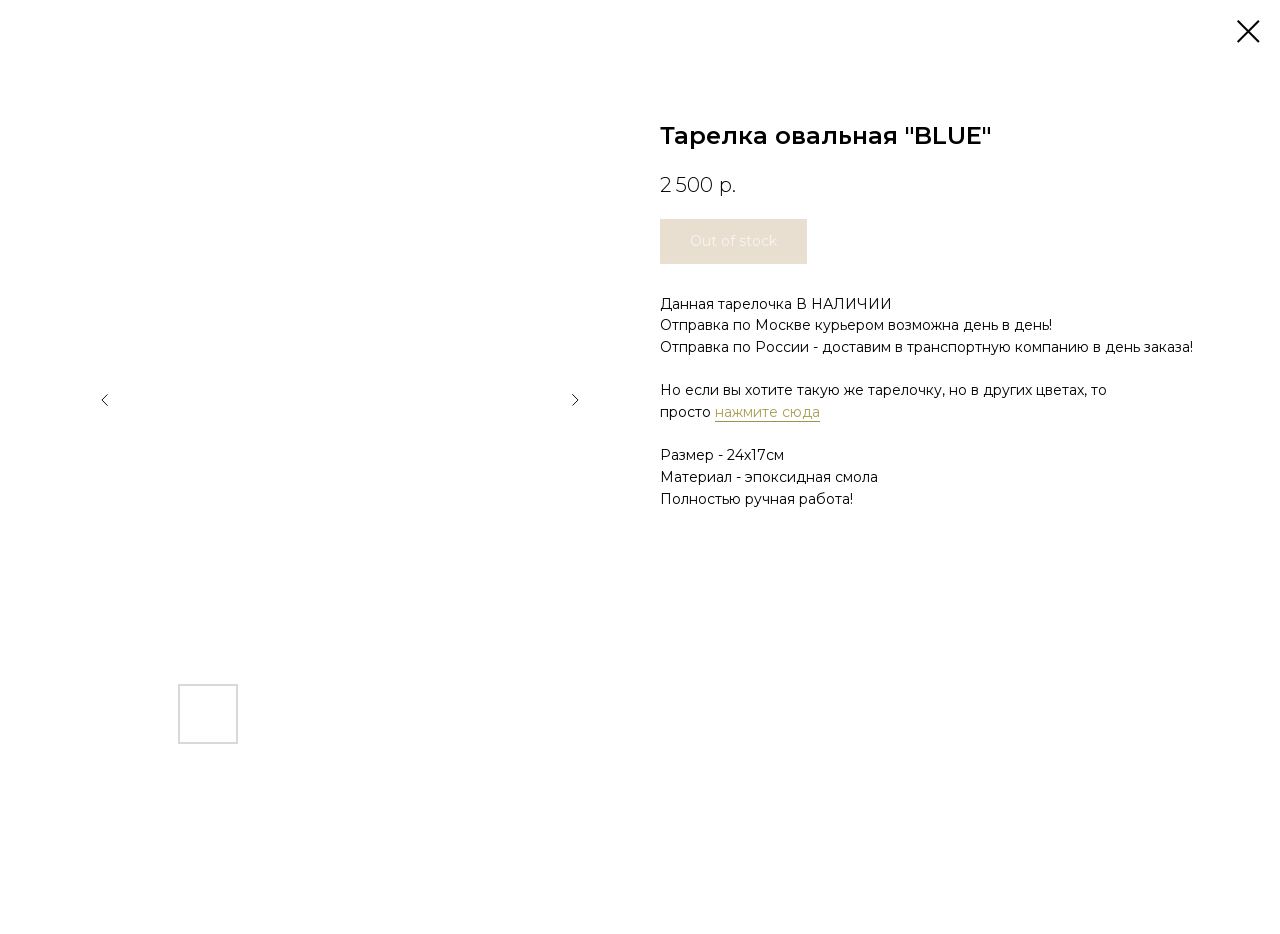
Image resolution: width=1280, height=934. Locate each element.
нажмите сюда (767, 412)
